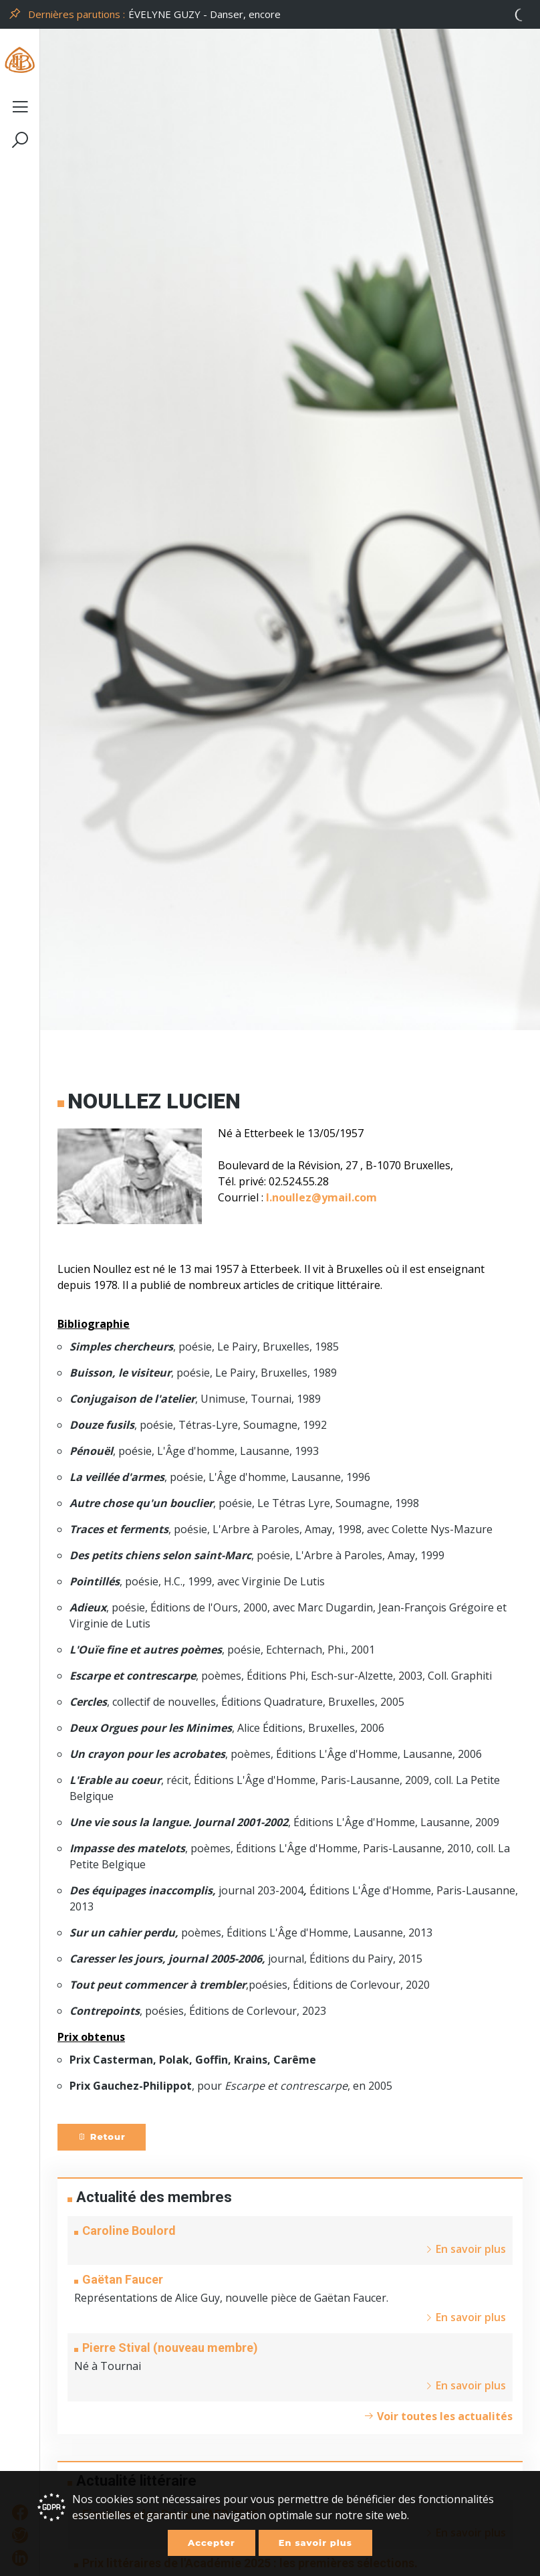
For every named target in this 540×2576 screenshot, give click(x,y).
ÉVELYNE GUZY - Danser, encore (204, 14)
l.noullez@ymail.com (321, 1197)
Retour (102, 2136)
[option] (330, 14)
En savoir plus (315, 2542)
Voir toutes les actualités (438, 2416)
